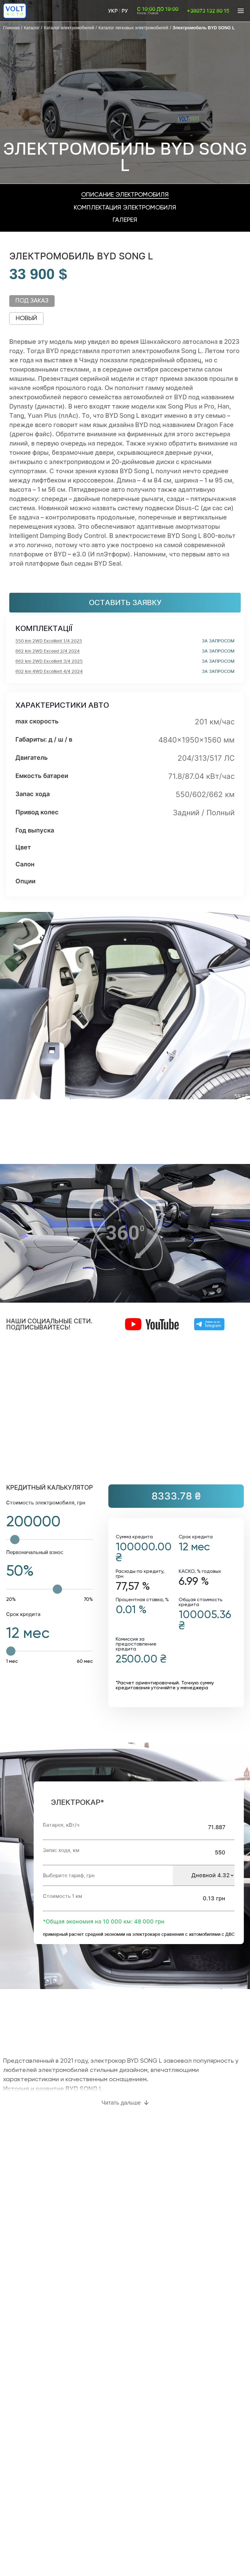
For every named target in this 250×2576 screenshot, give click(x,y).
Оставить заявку (125, 602)
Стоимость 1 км (62, 1896)
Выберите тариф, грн (68, 1875)
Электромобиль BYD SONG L (204, 28)
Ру (125, 10)
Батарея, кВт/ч (61, 1825)
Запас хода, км (61, 1850)
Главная (11, 28)
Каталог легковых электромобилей (133, 28)
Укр (113, 10)
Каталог (32, 28)
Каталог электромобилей (69, 28)
